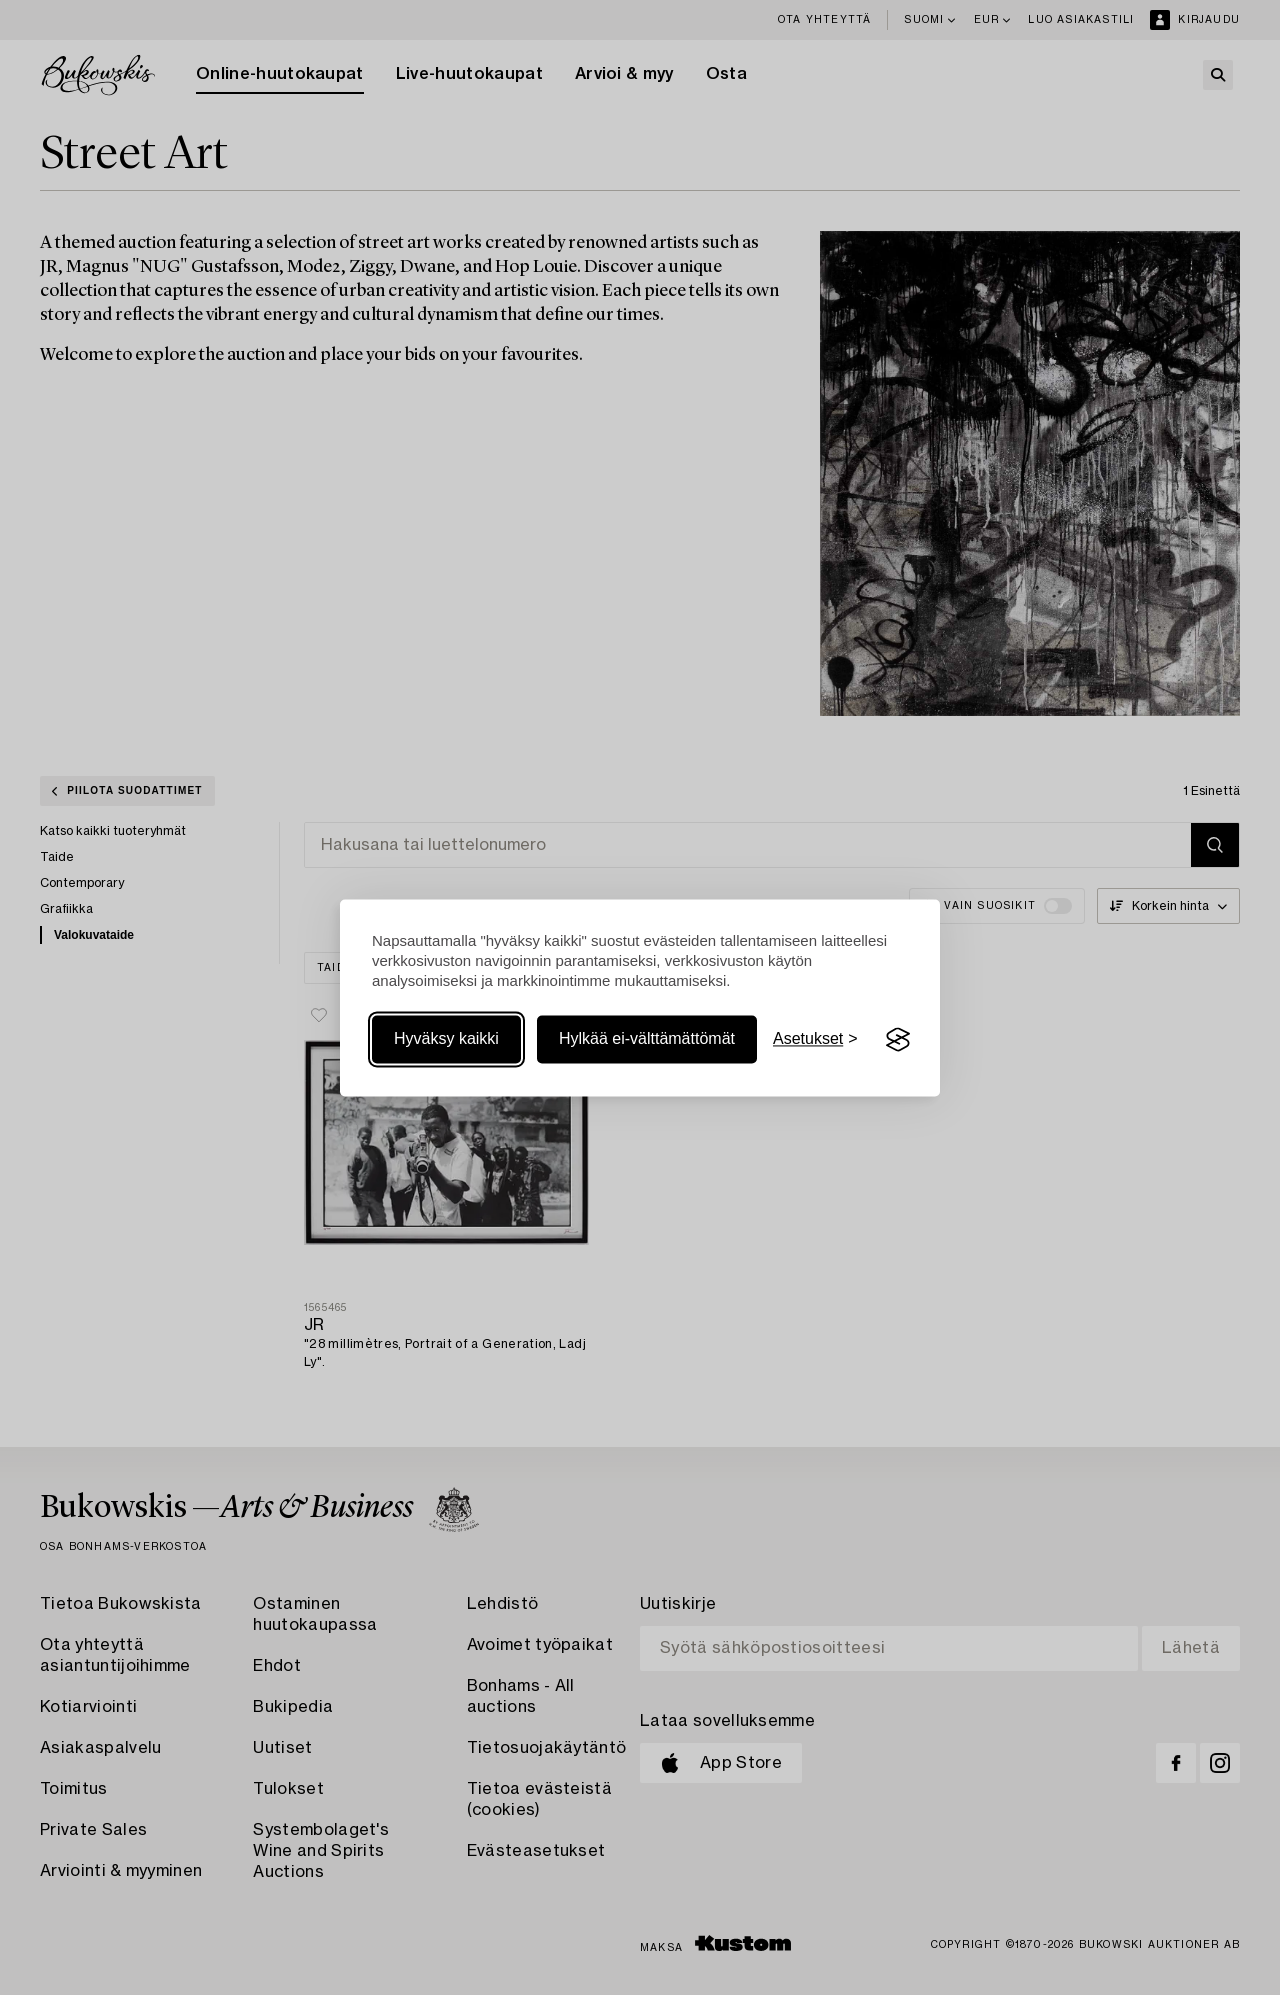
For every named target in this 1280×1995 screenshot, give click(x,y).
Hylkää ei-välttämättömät (647, 1039)
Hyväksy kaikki (446, 1039)
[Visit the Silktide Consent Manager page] (898, 1040)
